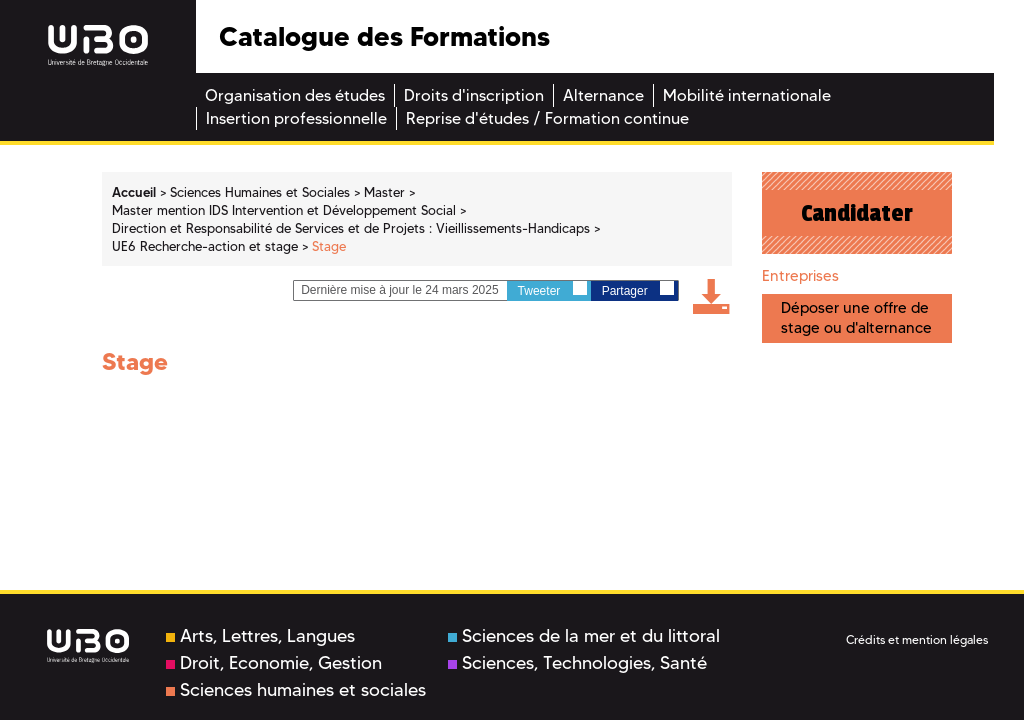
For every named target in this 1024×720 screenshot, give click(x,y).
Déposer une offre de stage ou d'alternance (856, 317)
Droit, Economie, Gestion (274, 663)
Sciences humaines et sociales (296, 690)
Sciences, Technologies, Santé (577, 663)
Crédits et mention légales (917, 639)
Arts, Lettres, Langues (260, 636)
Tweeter (552, 289)
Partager (638, 289)
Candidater (857, 213)
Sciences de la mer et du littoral (584, 636)
